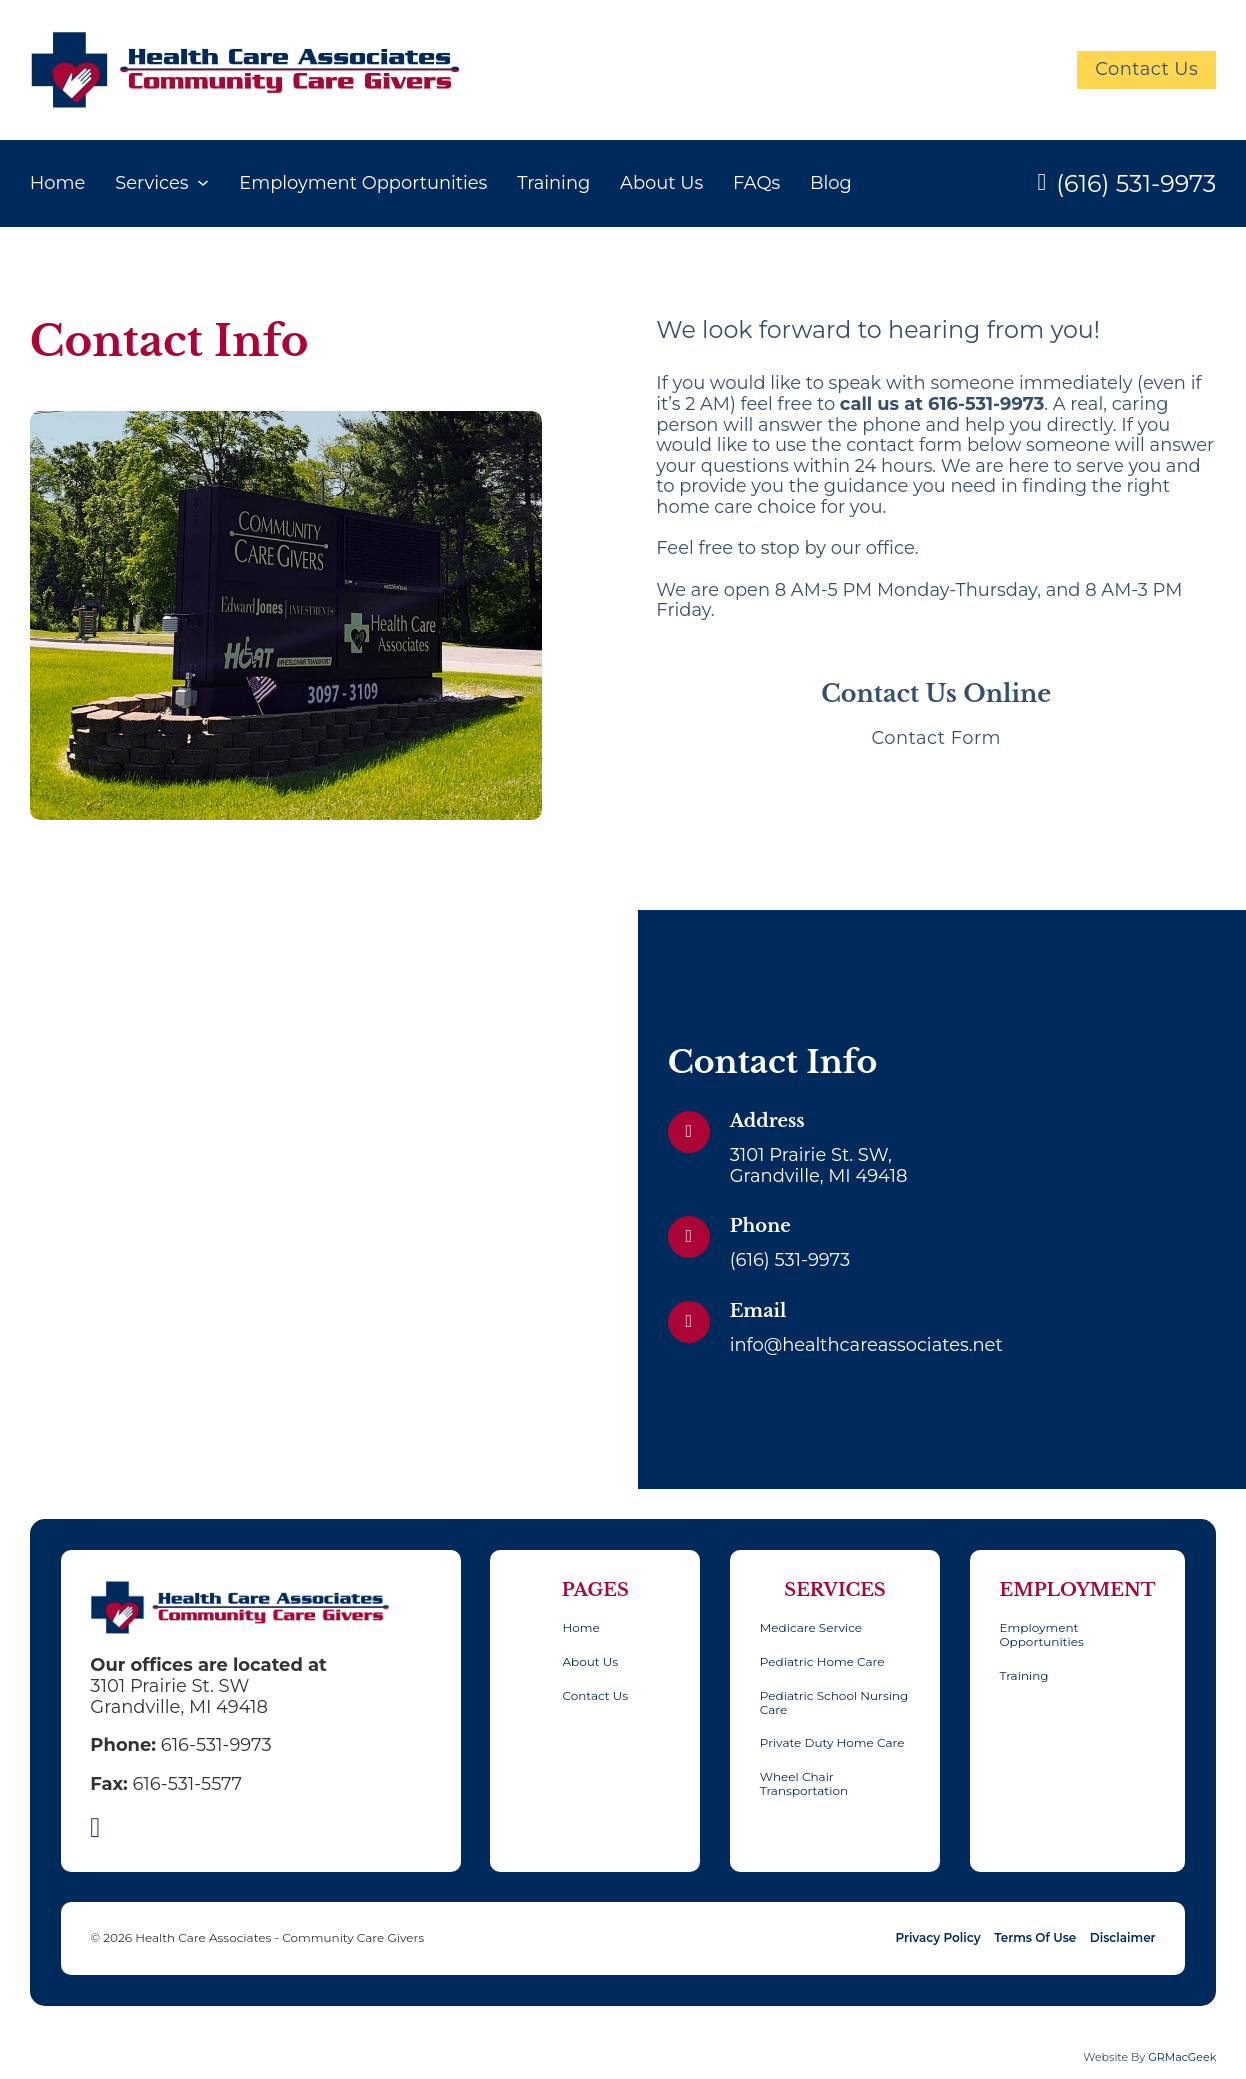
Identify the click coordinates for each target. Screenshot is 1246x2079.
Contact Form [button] (936, 737)
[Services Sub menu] (203, 183)
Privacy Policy (937, 1938)
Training (553, 182)
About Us (661, 182)
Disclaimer (1123, 1938)
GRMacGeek (1182, 2057)
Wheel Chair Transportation (804, 1784)
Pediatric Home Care (822, 1662)
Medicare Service (811, 1628)
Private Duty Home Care (832, 1743)
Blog (831, 182)
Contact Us (1146, 68)
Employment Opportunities (363, 182)
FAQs (756, 182)
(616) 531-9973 (1136, 183)
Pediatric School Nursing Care (834, 1703)
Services (151, 182)
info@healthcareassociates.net (866, 1345)
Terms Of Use (1035, 1938)
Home (58, 182)
